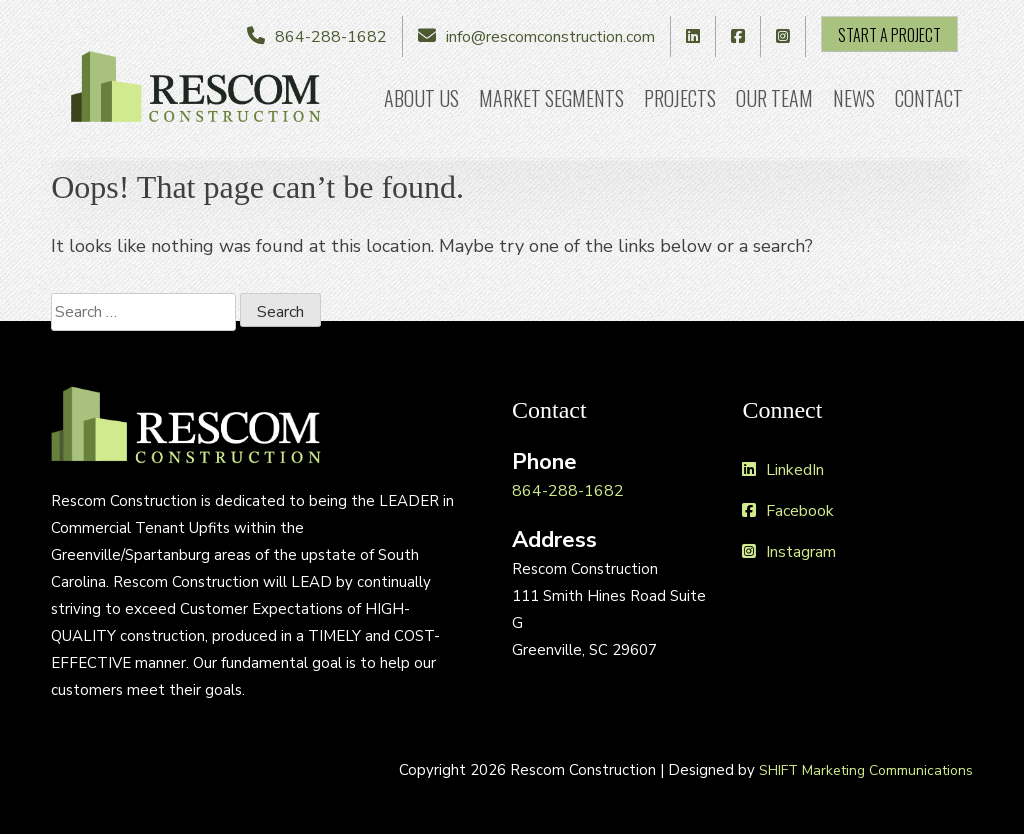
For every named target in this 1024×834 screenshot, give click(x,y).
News (854, 98)
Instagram (789, 552)
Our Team (774, 98)
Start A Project (889, 35)
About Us (421, 98)
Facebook (788, 511)
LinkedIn (783, 470)
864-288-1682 (331, 37)
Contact (929, 98)
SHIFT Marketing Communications (866, 770)
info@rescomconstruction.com (550, 37)
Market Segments (551, 98)
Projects (680, 98)
